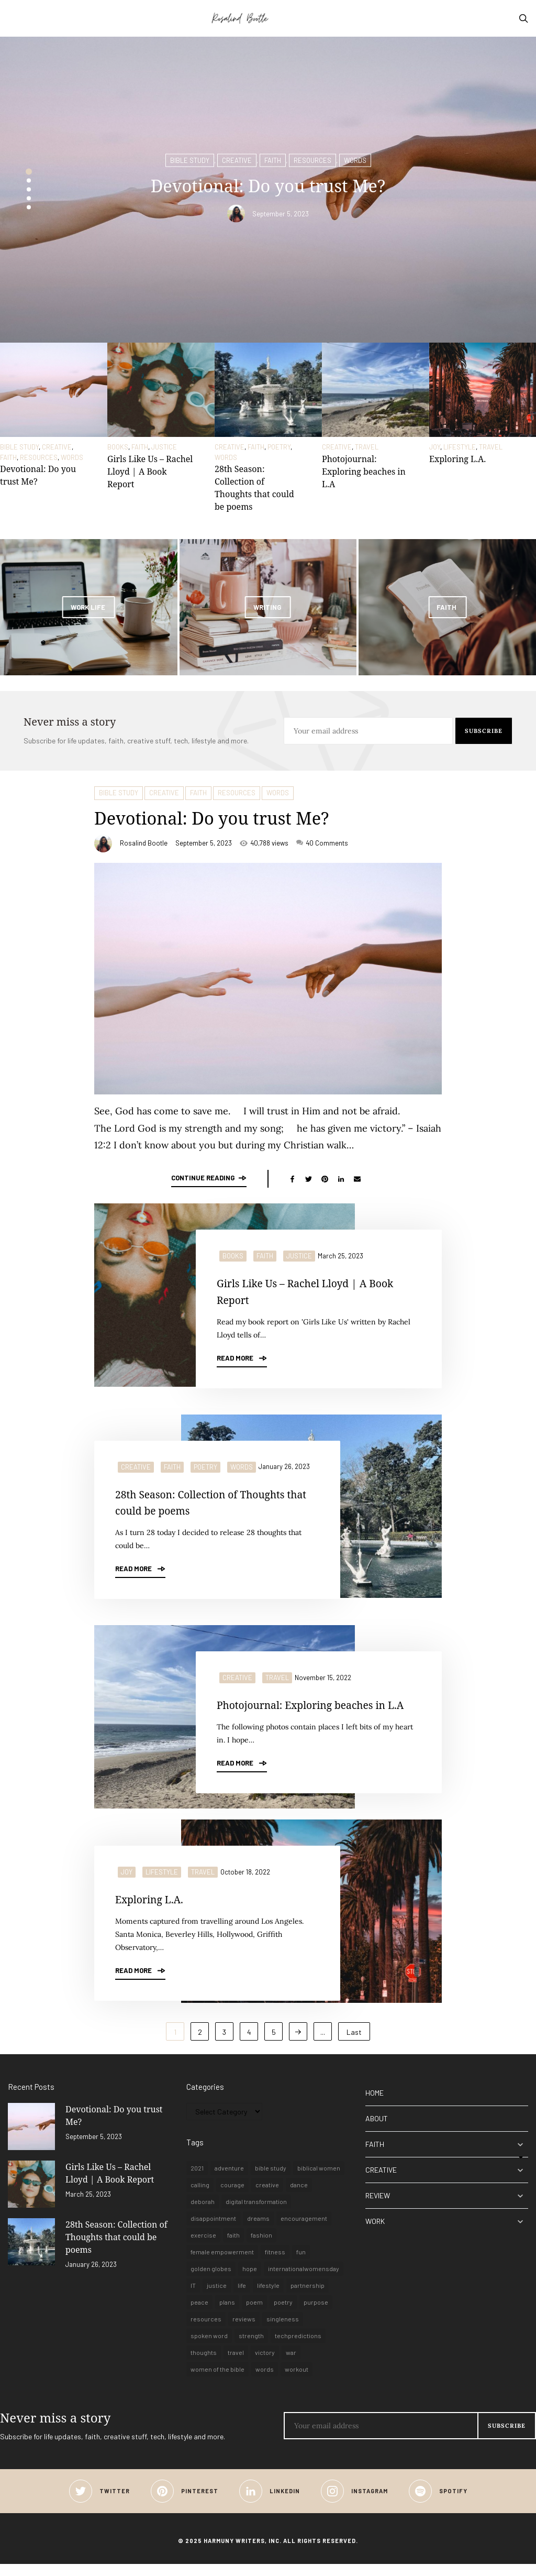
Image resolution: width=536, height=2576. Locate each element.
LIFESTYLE (459, 447)
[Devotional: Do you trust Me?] (53, 390)
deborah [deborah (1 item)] (203, 2213)
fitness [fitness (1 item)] (275, 2263)
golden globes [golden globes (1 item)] (211, 2280)
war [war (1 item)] (291, 2364)
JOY (434, 447)
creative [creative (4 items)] (267, 2196)
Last (354, 2044)
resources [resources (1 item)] (206, 2330)
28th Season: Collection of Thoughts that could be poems (212, 1500)
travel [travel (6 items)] (236, 2364)
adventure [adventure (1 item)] (229, 2180)
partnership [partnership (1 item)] (308, 2297)
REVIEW (377, 2207)
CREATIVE (237, 158)
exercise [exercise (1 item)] (203, 2247)
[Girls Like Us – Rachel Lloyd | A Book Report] (161, 390)
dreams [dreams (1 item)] (258, 2230)
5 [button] (29, 207)
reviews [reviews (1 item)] (243, 2330)
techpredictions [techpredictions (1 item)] (298, 2347)
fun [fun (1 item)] (301, 2263)
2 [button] (29, 180)
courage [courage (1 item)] (232, 2196)
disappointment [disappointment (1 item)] (213, 2230)
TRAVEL (366, 447)
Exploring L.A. (457, 459)
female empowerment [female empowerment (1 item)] (222, 2263)
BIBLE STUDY (189, 158)
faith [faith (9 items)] (233, 2247)
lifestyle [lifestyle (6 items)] (268, 2297)
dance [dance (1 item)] (299, 2196)
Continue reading (209, 1178)
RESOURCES (312, 158)
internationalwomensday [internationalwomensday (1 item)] (303, 2280)
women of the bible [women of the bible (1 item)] (217, 2381)
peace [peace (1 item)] (199, 2314)
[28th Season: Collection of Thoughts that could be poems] (268, 390)
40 (322, 843)
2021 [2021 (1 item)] (197, 2180)
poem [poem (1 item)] (254, 2314)
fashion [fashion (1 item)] (261, 2247)
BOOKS (117, 447)
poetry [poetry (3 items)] (283, 2314)
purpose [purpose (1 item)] (316, 2314)
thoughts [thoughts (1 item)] (204, 2364)
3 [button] (29, 189)
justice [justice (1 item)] (217, 2297)
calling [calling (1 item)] (200, 2196)
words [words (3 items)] (264, 2381)
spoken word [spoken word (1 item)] (209, 2347)
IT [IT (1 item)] (193, 2297)
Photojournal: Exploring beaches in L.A (364, 471)
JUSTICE (164, 447)
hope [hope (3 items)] (249, 2280)
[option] (268, 190)
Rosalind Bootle (144, 843)
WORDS (355, 158)
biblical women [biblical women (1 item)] (318, 2180)
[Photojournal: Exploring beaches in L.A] (375, 390)
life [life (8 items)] (242, 2297)
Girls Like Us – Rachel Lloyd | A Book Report (150, 471)
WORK (375, 2233)
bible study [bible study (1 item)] (270, 2180)
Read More (242, 1356)
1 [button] (29, 171)
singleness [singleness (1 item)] (282, 2330)
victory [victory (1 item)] (265, 2364)
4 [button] (29, 198)
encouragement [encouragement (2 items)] (304, 2230)
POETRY (279, 447)
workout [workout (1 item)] (296, 2381)
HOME (374, 2104)
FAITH (272, 158)
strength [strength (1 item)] (251, 2347)
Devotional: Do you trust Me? (238, 816)
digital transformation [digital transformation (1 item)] (256, 2213)
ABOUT (376, 2130)
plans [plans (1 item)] (227, 2314)
